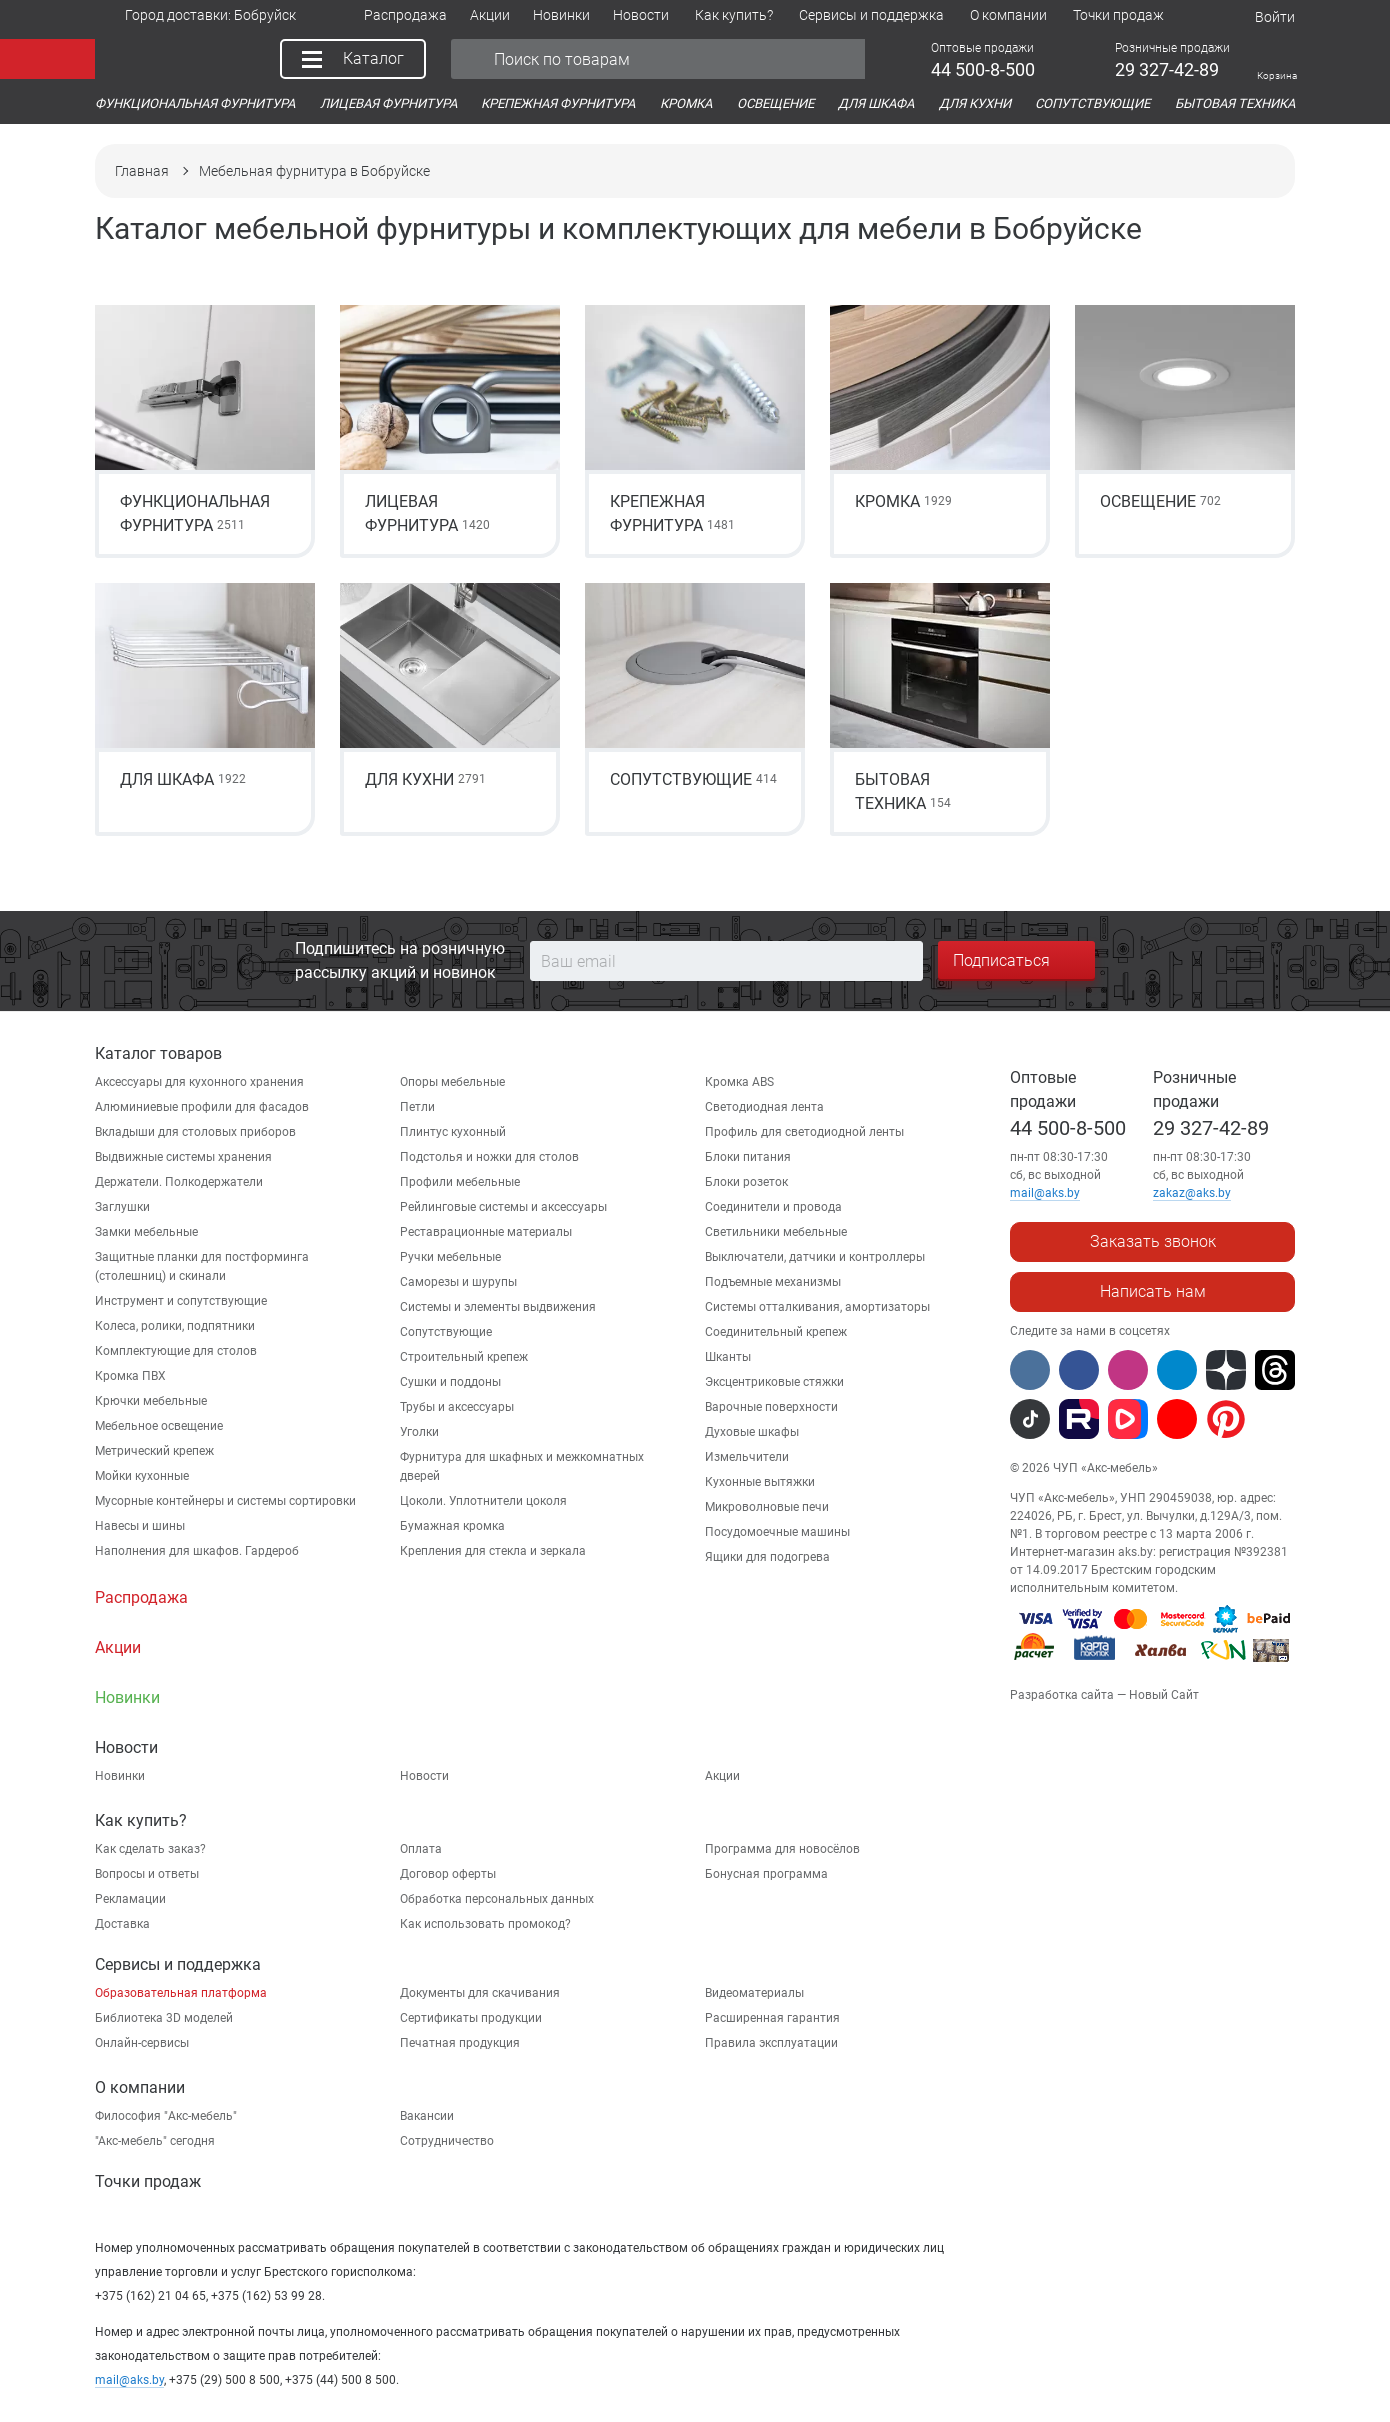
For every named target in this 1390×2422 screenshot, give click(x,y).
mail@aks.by (129, 2380)
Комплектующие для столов (176, 1351)
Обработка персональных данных (497, 1899)
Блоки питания (748, 1157)
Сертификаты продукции (471, 2018)
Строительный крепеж (464, 1357)
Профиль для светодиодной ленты (804, 1132)
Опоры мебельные (452, 1082)
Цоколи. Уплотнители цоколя (483, 1501)
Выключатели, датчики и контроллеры (815, 1257)
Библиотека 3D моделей (164, 2018)
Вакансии (427, 2116)
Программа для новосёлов (782, 1849)
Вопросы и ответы (147, 1874)
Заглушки (122, 1207)
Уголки (419, 1432)
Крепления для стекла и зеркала (493, 1551)
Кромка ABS (739, 1082)
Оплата (421, 1849)
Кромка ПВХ (130, 1376)
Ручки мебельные (450, 1257)
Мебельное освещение (159, 1426)
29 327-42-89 (1211, 1128)
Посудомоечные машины (777, 1532)
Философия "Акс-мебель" (166, 2116)
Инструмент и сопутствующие (181, 1301)
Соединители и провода (773, 1207)
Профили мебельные (460, 1182)
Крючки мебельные (151, 1401)
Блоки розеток (746, 1182)
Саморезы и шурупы (458, 1282)
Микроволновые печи (767, 1507)
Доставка (122, 1924)
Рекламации (130, 1899)
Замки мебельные (146, 1232)
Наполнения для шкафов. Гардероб (197, 1551)
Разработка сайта (1062, 1695)
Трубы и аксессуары (457, 1407)
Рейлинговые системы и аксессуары (503, 1207)
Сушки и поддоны (450, 1382)
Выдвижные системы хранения (183, 1157)
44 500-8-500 (1068, 1128)
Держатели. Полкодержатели (179, 1182)
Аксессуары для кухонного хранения (199, 1082)
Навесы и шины (140, 1526)
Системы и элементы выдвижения (498, 1307)
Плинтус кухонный (453, 1132)
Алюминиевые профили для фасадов (202, 1107)
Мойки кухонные (142, 1476)
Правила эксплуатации (771, 2043)
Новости (424, 1776)
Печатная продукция (460, 2043)
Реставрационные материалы (486, 1232)
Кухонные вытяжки (760, 1482)
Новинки (120, 1776)
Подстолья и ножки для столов (489, 1157)
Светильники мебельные (776, 1232)
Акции (722, 1776)
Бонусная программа (766, 1874)
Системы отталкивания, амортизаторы (817, 1307)
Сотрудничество (447, 2141)
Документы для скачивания (480, 1993)
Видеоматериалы (754, 1993)
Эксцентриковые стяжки (774, 1382)
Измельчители (747, 1457)
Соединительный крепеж (776, 1332)
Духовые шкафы (752, 1432)
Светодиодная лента (764, 1107)
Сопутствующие (446, 1332)
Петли (417, 1107)
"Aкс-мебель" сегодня (155, 2141)
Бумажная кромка (452, 1526)
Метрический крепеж (154, 1451)
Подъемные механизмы (773, 1282)
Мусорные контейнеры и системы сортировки (225, 1501)
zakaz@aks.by (1192, 1193)
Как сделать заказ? (150, 1849)
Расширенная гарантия (772, 2018)
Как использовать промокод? (485, 1924)
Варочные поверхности (771, 1407)
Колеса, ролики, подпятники (175, 1326)
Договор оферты (448, 1874)
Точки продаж (148, 2181)
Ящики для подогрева (767, 1557)
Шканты (728, 1357)
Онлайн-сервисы (142, 2043)
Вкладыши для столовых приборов (195, 1132)
